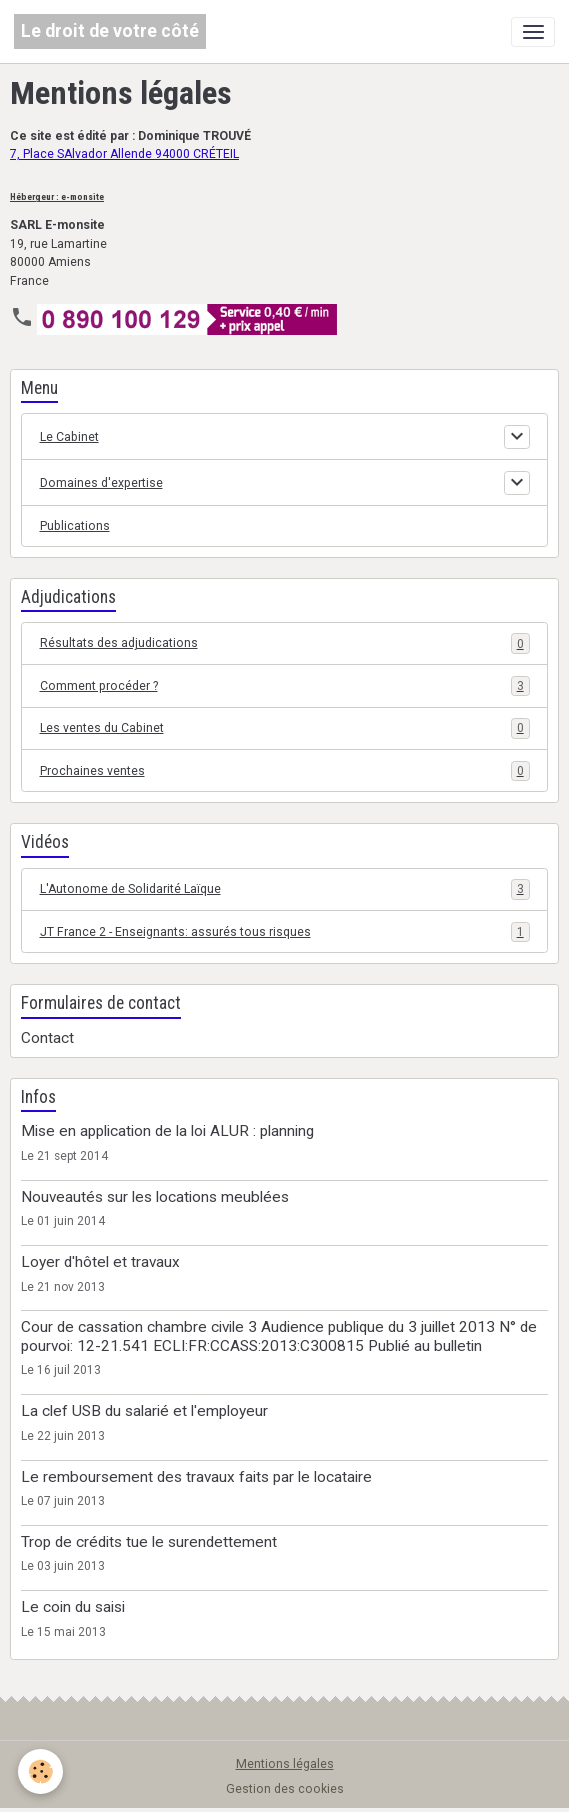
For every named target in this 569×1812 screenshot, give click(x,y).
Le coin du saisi (73, 1607)
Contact (47, 1038)
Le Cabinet (69, 437)
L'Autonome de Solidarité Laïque (285, 889)
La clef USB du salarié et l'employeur (144, 1411)
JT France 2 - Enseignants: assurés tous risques (285, 932)
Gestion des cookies (285, 1789)
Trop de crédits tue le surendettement (149, 1542)
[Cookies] (40, 1771)
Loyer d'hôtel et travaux (100, 1262)
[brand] (110, 31)
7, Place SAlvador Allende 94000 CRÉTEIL (124, 154)
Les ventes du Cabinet (285, 728)
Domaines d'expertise (101, 483)
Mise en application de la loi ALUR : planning (167, 1131)
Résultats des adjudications (285, 643)
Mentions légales (285, 1764)
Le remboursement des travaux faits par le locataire (196, 1477)
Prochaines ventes (285, 771)
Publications (75, 526)
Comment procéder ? (285, 686)
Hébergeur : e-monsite (57, 196)
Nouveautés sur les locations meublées (155, 1197)
